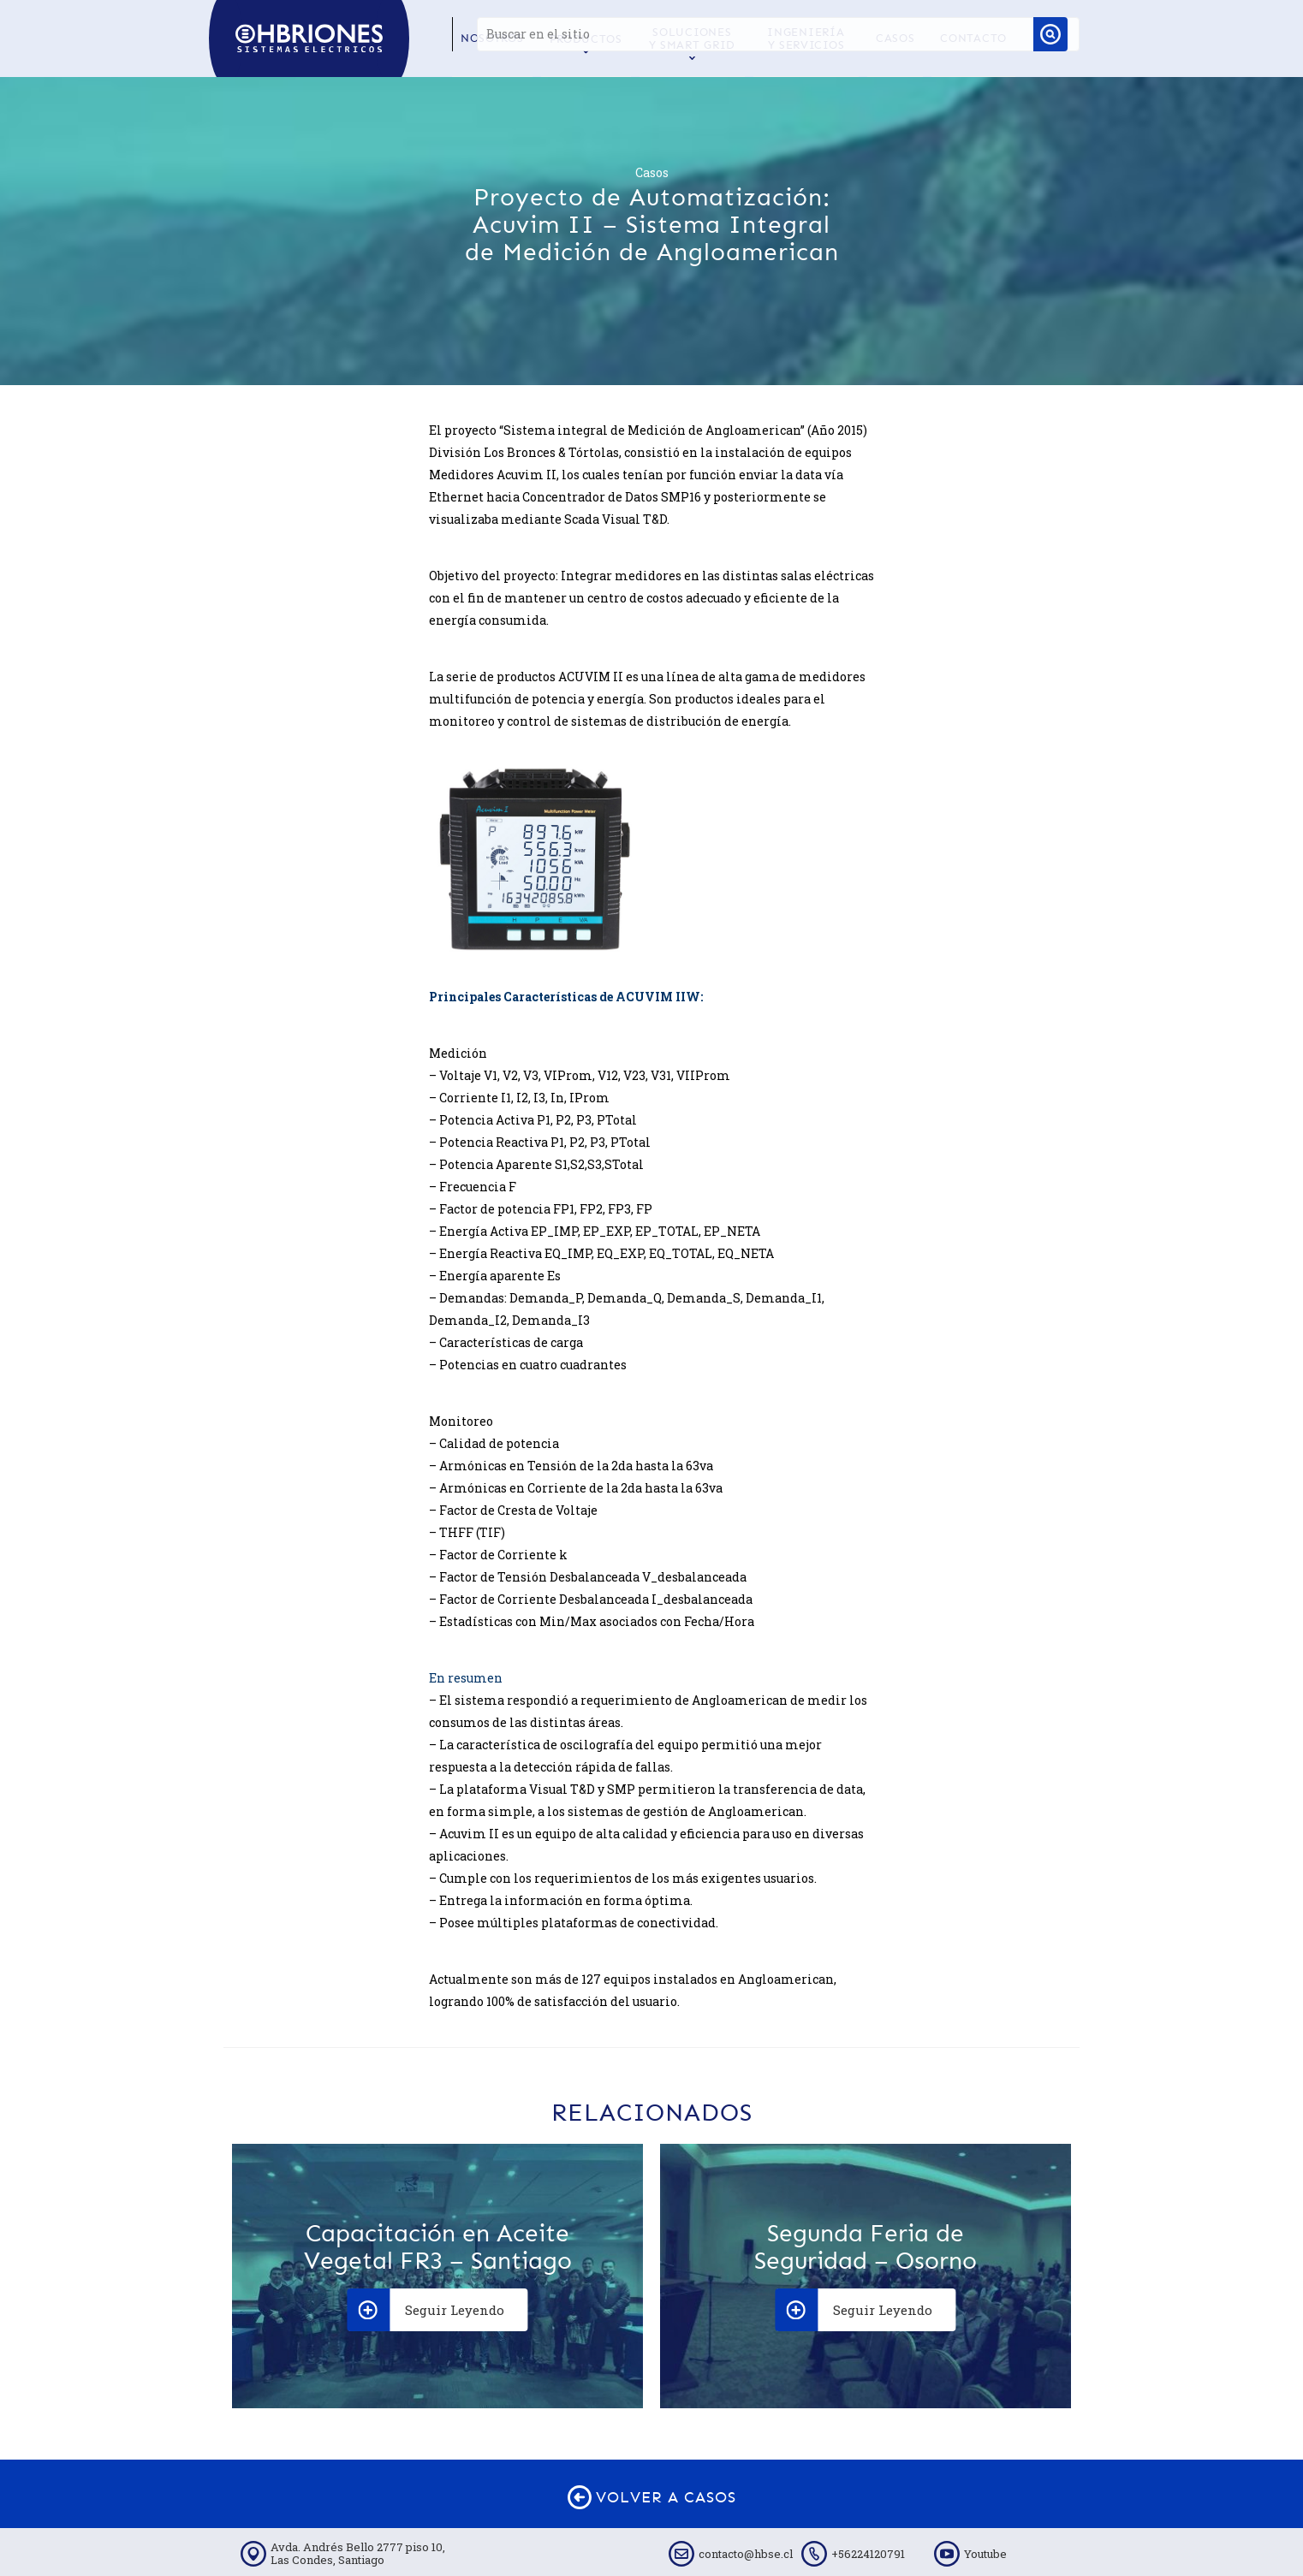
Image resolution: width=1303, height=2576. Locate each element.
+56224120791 (868, 2553)
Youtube (985, 2553)
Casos (652, 172)
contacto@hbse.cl (746, 2553)
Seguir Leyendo (426, 2309)
